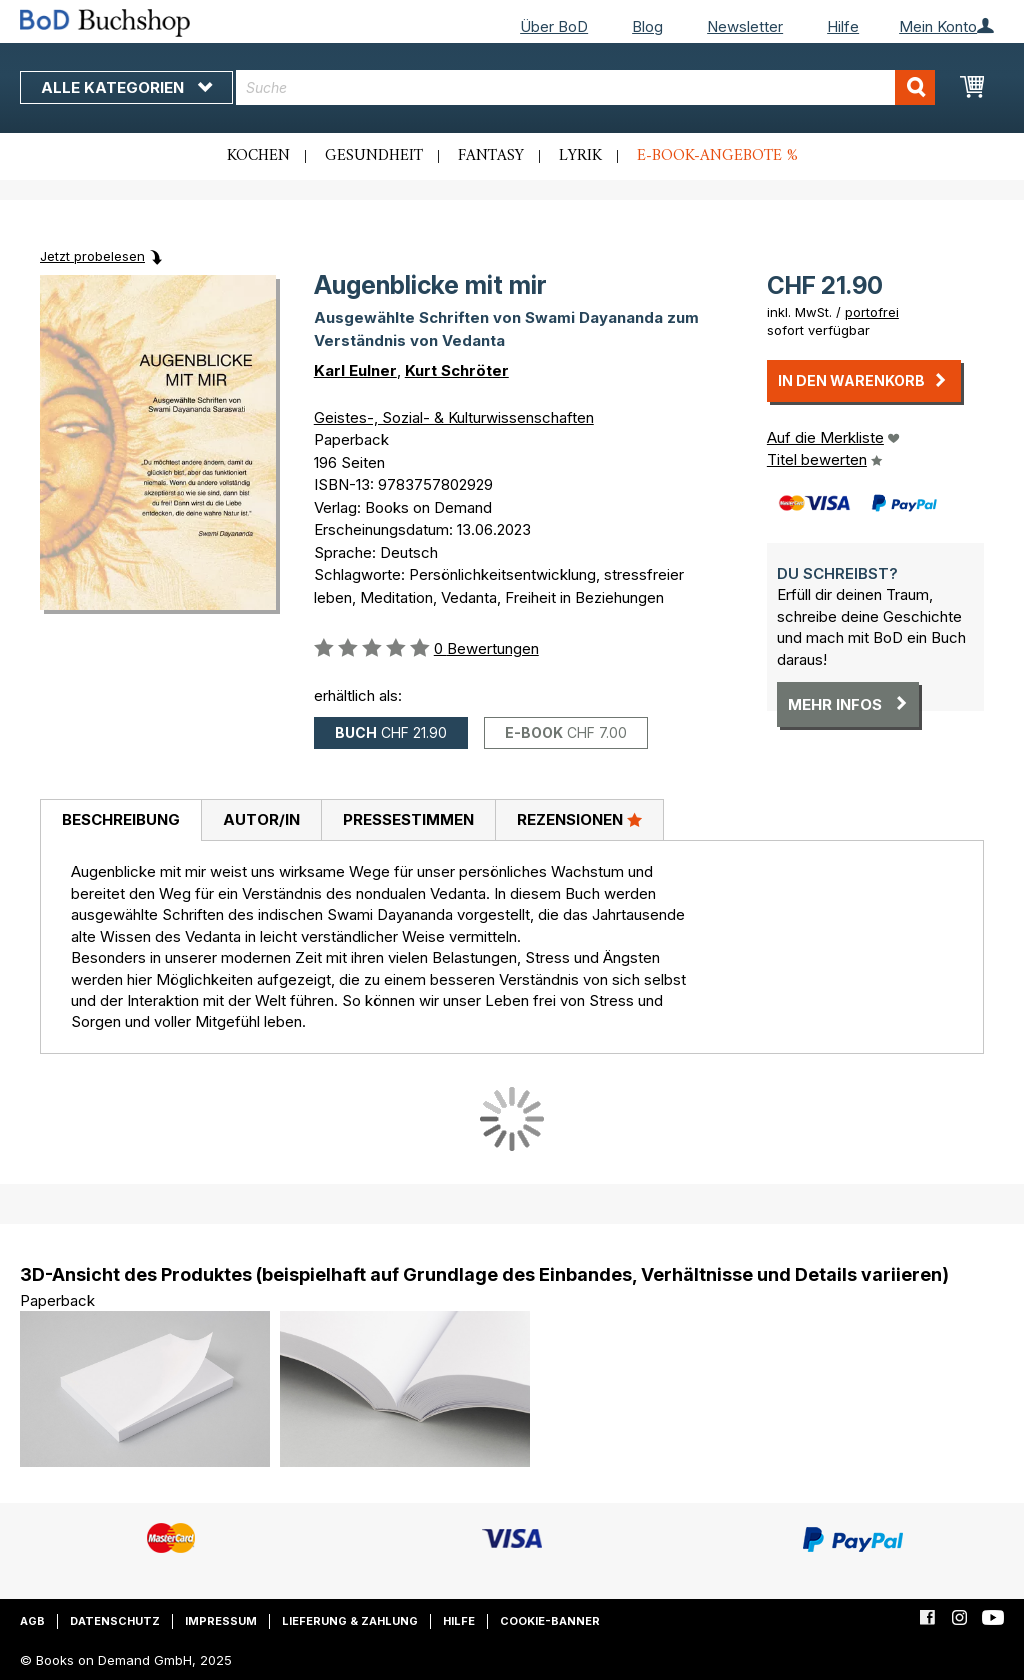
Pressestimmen (408, 819)
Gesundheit (374, 156)
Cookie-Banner (550, 1621)
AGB (32, 1621)
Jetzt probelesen (92, 256)
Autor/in (261, 819)
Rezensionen (579, 819)
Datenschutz (115, 1621)
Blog (647, 26)
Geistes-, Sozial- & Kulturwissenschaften (454, 417)
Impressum (221, 1621)
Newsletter (745, 26)
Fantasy (491, 156)
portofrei (872, 312)
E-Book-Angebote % (717, 156)
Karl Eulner (355, 370)
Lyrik (580, 156)
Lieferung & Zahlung (350, 1621)
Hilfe (843, 26)
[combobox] (585, 87)
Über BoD (554, 26)
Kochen (258, 156)
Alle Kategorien (126, 87)
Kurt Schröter (457, 370)
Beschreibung (121, 819)
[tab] (120, 821)
